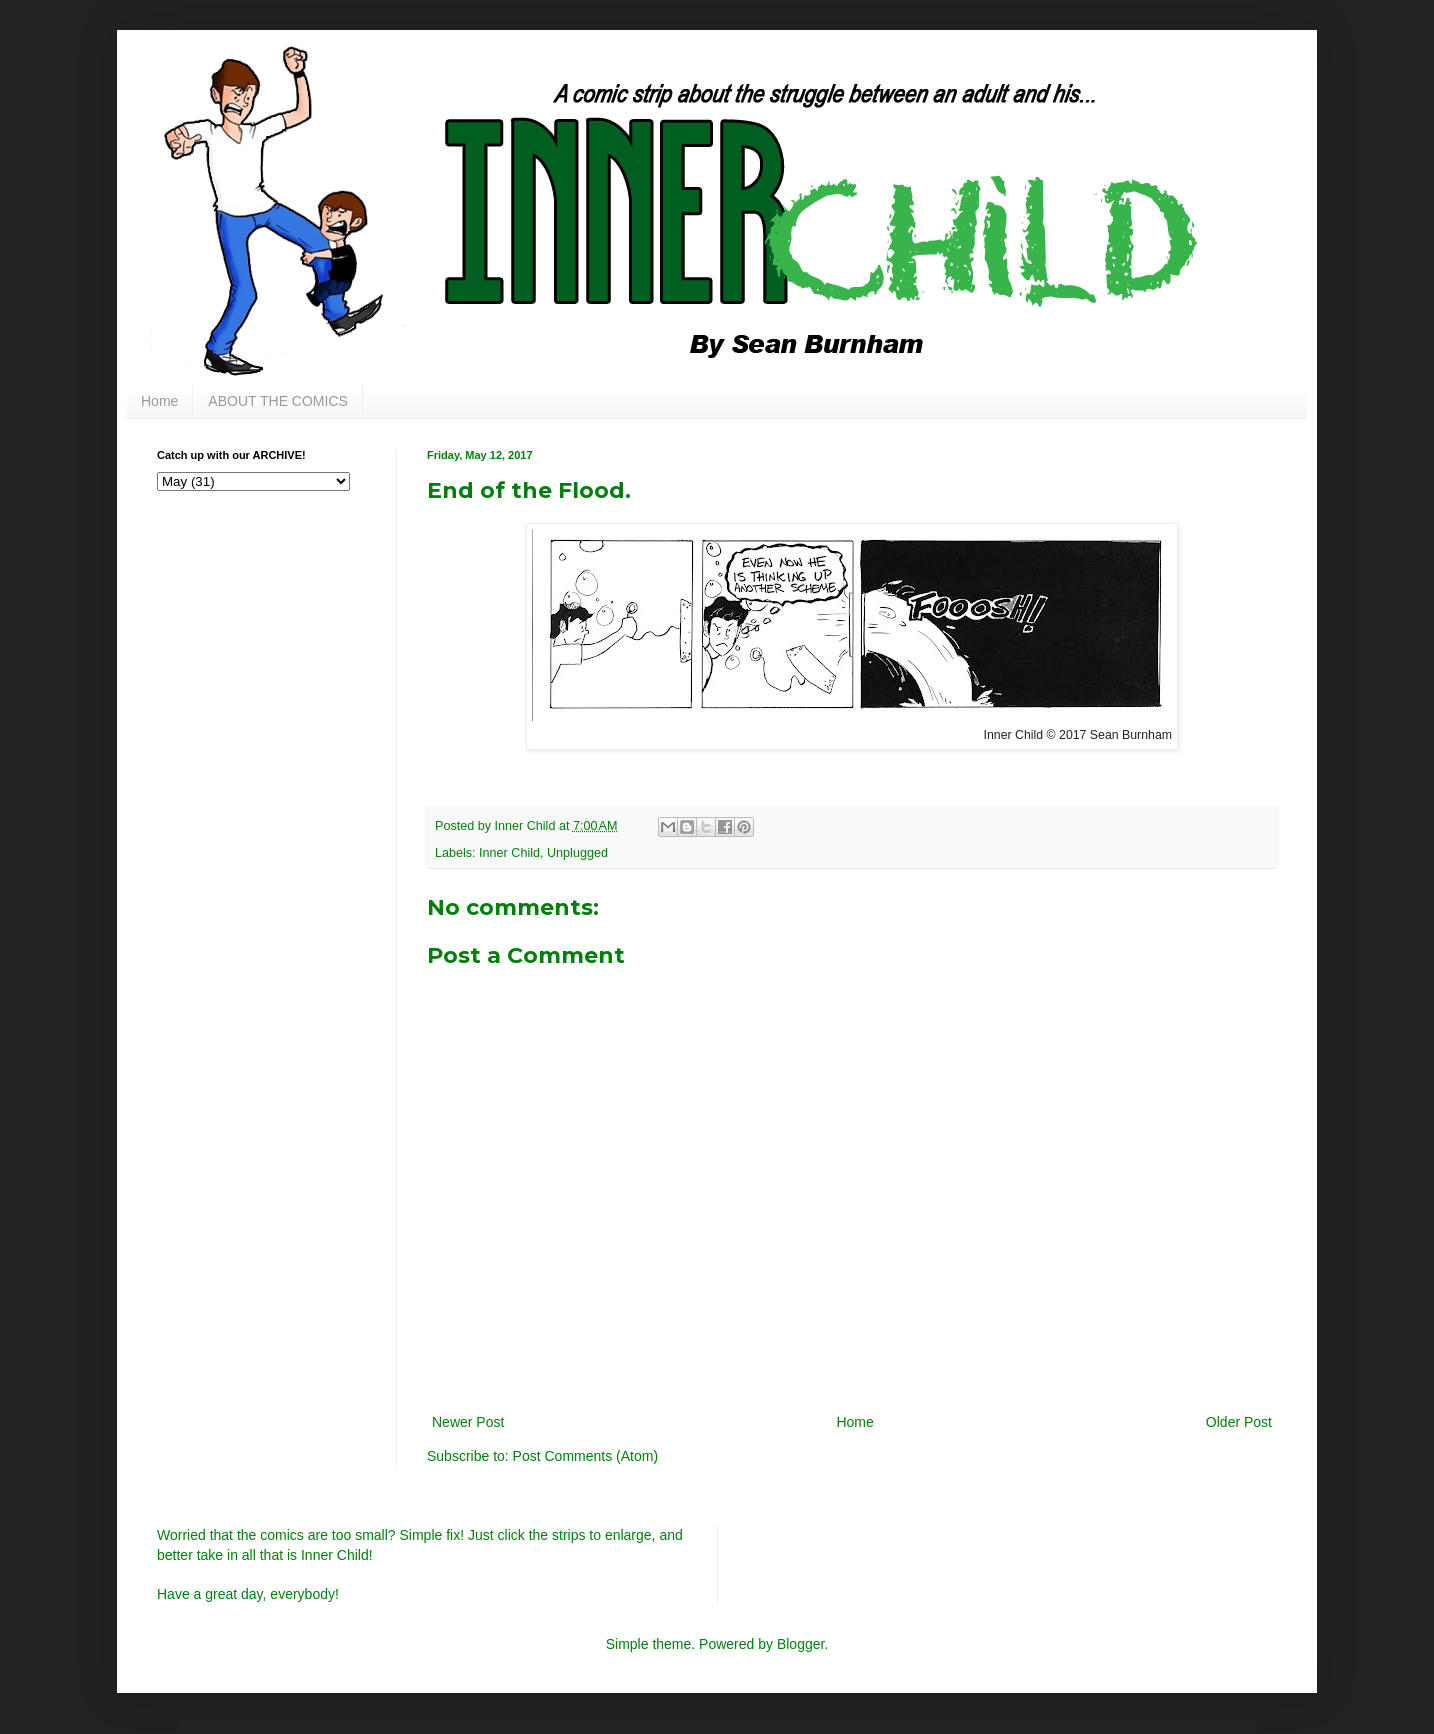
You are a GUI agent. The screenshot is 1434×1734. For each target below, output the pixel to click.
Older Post (1239, 1422)
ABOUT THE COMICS (278, 401)
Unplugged (577, 853)
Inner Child (509, 853)
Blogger (800, 1644)
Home (159, 401)
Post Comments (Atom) (585, 1456)
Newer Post (468, 1422)
